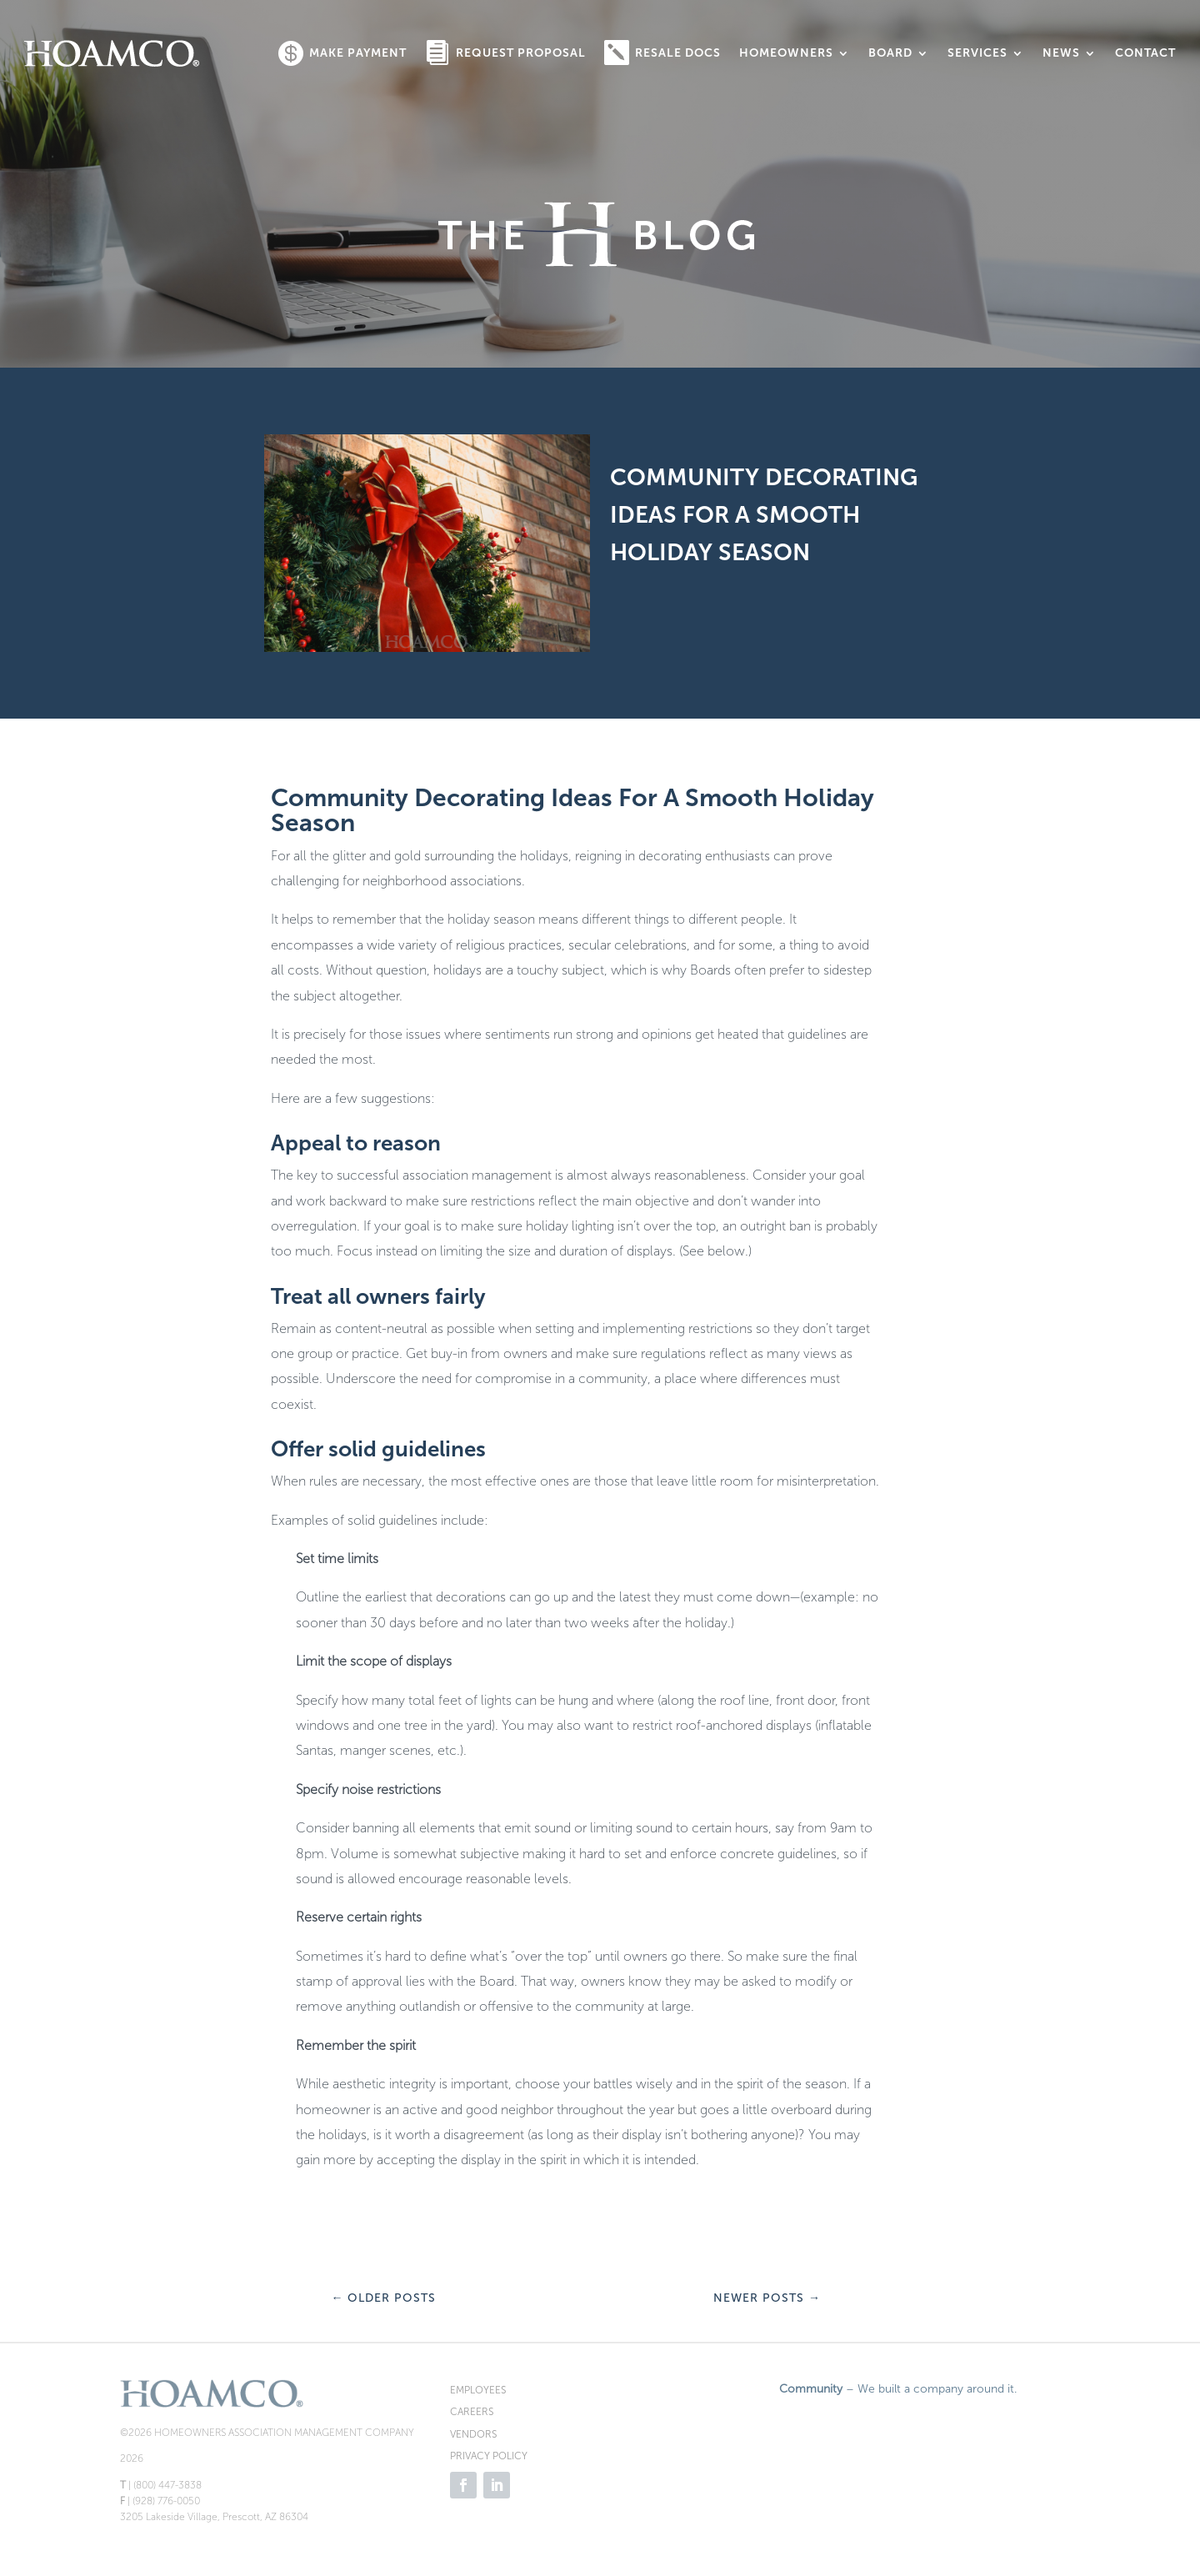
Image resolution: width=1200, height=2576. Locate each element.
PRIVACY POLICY (489, 2456)
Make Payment (358, 53)
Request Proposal (521, 53)
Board (890, 53)
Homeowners (786, 53)
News (1061, 53)
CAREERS (471, 2412)
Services (978, 53)
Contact (1145, 53)
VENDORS (473, 2434)
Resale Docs (678, 53)
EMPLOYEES (478, 2390)
